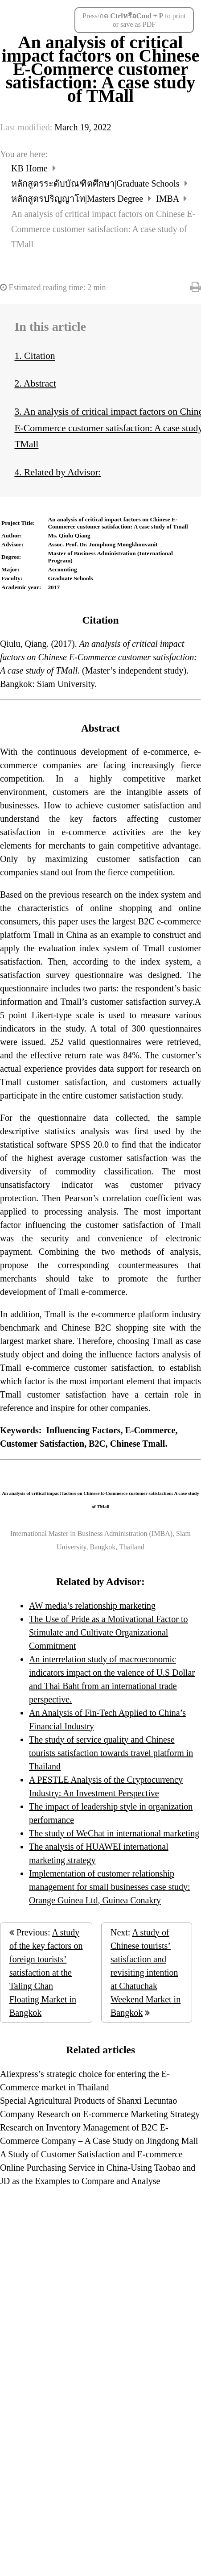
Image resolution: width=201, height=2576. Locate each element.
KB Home (30, 168)
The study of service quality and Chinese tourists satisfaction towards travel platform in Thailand (111, 1753)
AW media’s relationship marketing (92, 1606)
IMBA (168, 199)
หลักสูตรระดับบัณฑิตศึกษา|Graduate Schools (96, 183)
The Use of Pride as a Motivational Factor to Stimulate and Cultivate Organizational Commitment (108, 1632)
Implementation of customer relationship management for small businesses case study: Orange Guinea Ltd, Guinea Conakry (109, 1887)
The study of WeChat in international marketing (114, 1833)
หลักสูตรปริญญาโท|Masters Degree (78, 199)
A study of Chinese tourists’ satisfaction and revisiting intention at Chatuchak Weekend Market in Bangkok (145, 1972)
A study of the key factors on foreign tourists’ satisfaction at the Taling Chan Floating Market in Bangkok (45, 1972)
